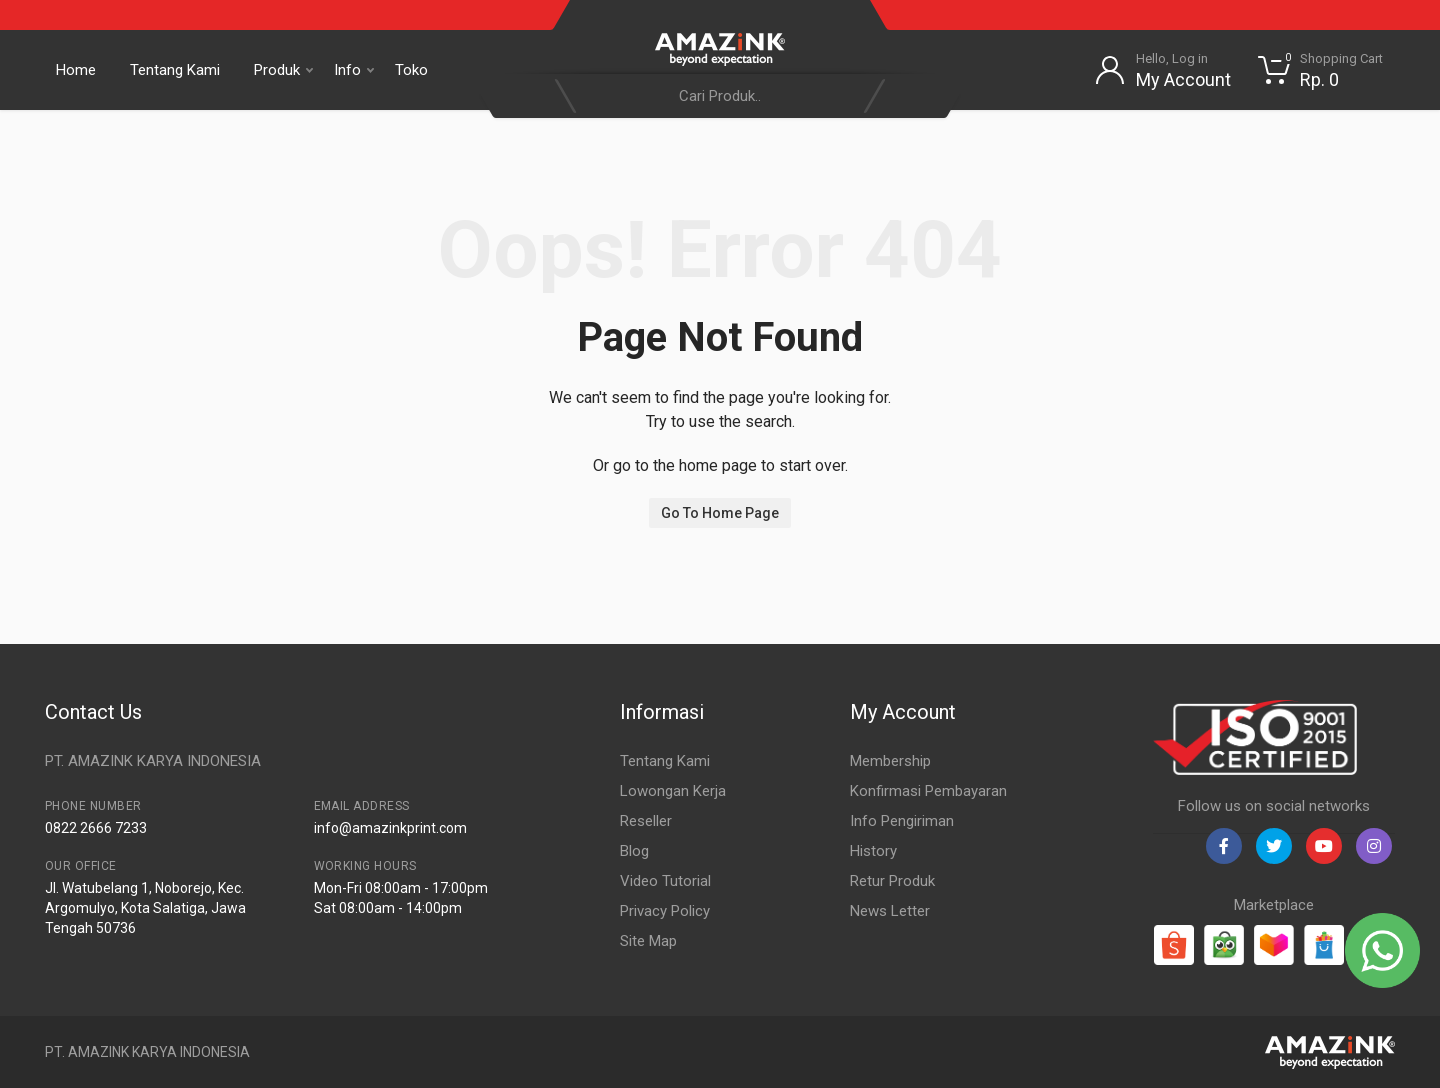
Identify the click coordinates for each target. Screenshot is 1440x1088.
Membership (890, 761)
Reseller (646, 821)
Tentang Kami (175, 70)
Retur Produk (892, 881)
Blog (634, 851)
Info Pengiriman (902, 821)
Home (76, 70)
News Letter (890, 911)
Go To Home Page (720, 513)
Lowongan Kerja (673, 791)
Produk (283, 70)
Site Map (648, 941)
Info (354, 70)
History (873, 851)
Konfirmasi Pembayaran (928, 791)
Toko (411, 70)
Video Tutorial (665, 881)
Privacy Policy (665, 911)
